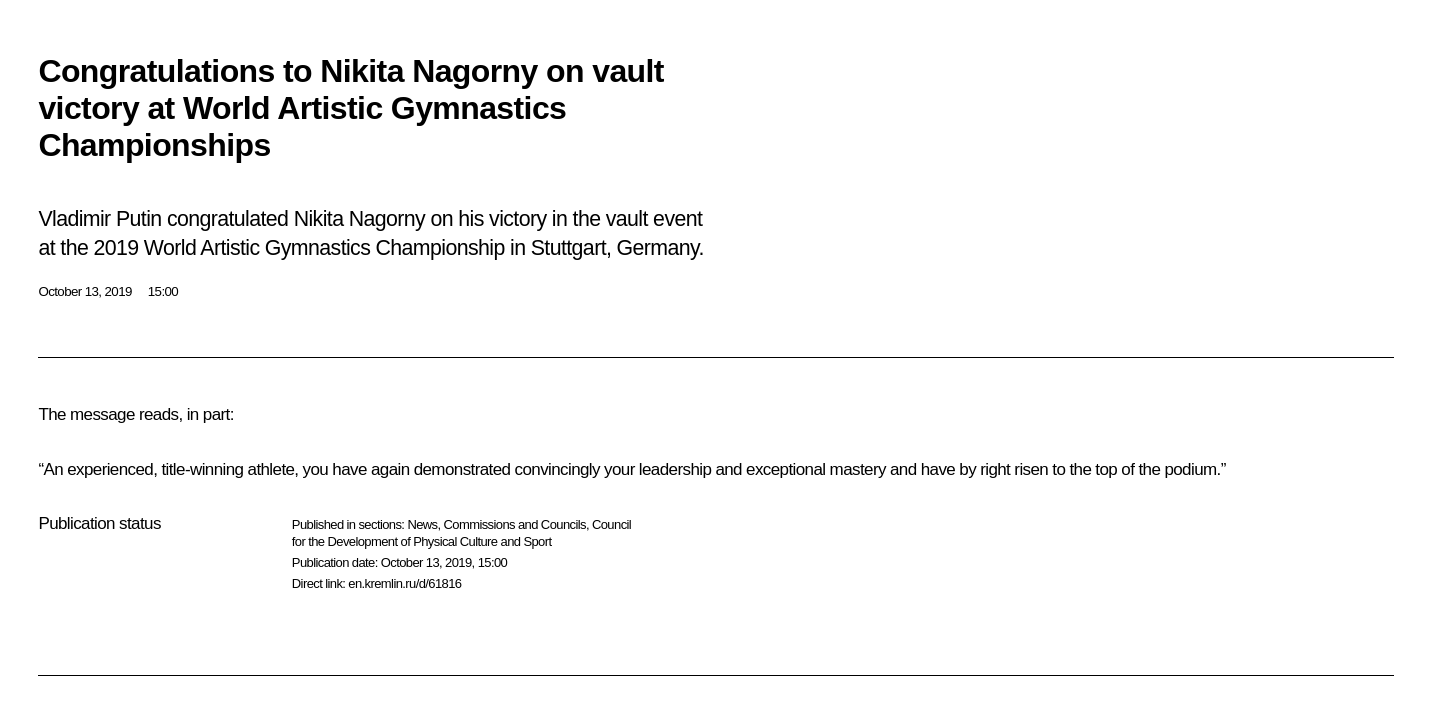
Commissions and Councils (515, 524)
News (422, 524)
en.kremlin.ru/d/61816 (404, 583)
